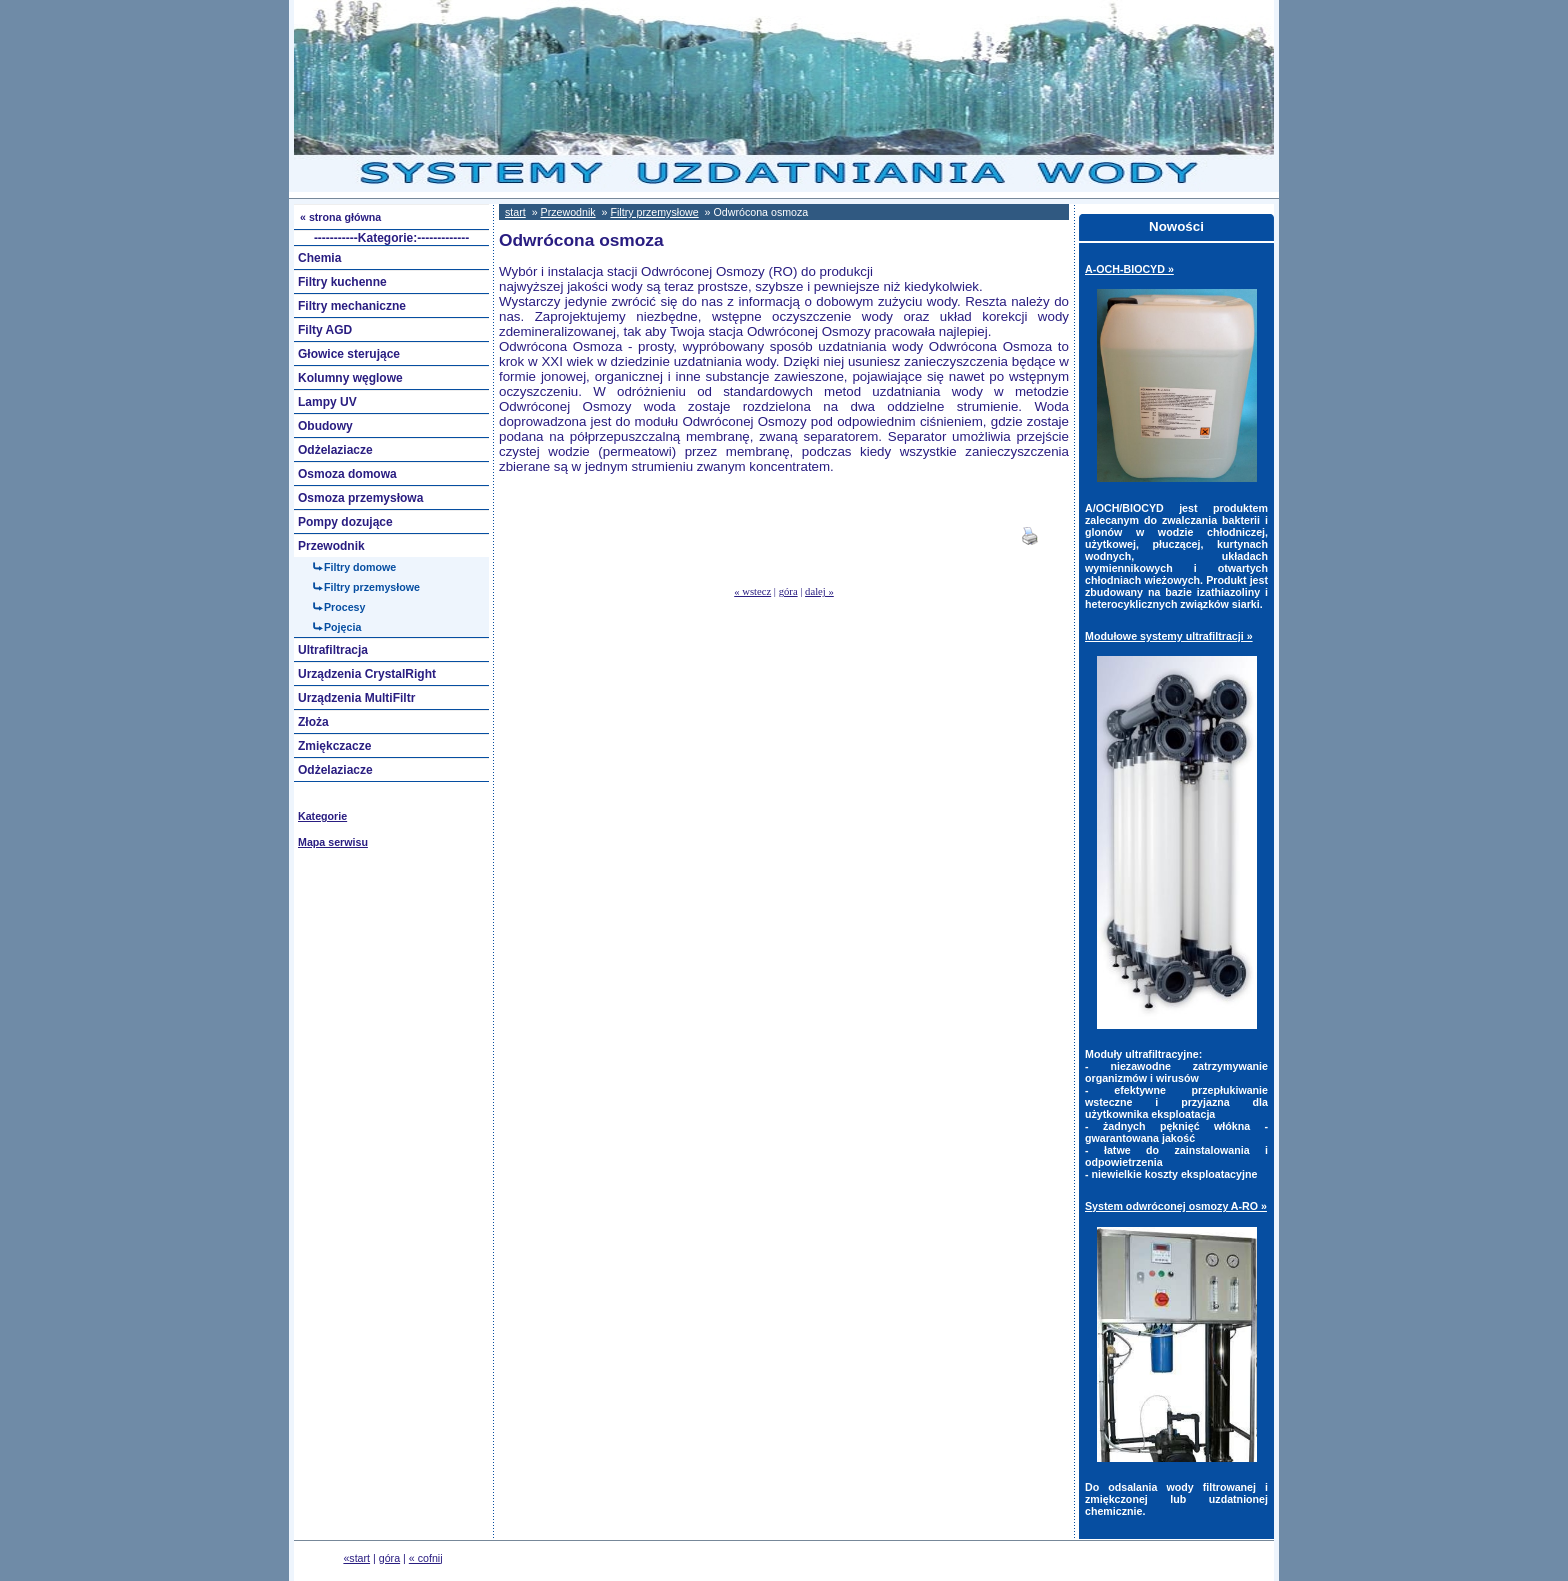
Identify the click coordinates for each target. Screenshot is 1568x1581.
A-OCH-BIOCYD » (1129, 269)
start (515, 212)
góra (788, 591)
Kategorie (322, 816)
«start (356, 1558)
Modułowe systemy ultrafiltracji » (1169, 636)
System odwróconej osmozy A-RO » (1176, 1206)
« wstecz (752, 591)
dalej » (819, 591)
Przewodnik (568, 212)
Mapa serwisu (333, 842)
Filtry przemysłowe (654, 212)
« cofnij (426, 1558)
